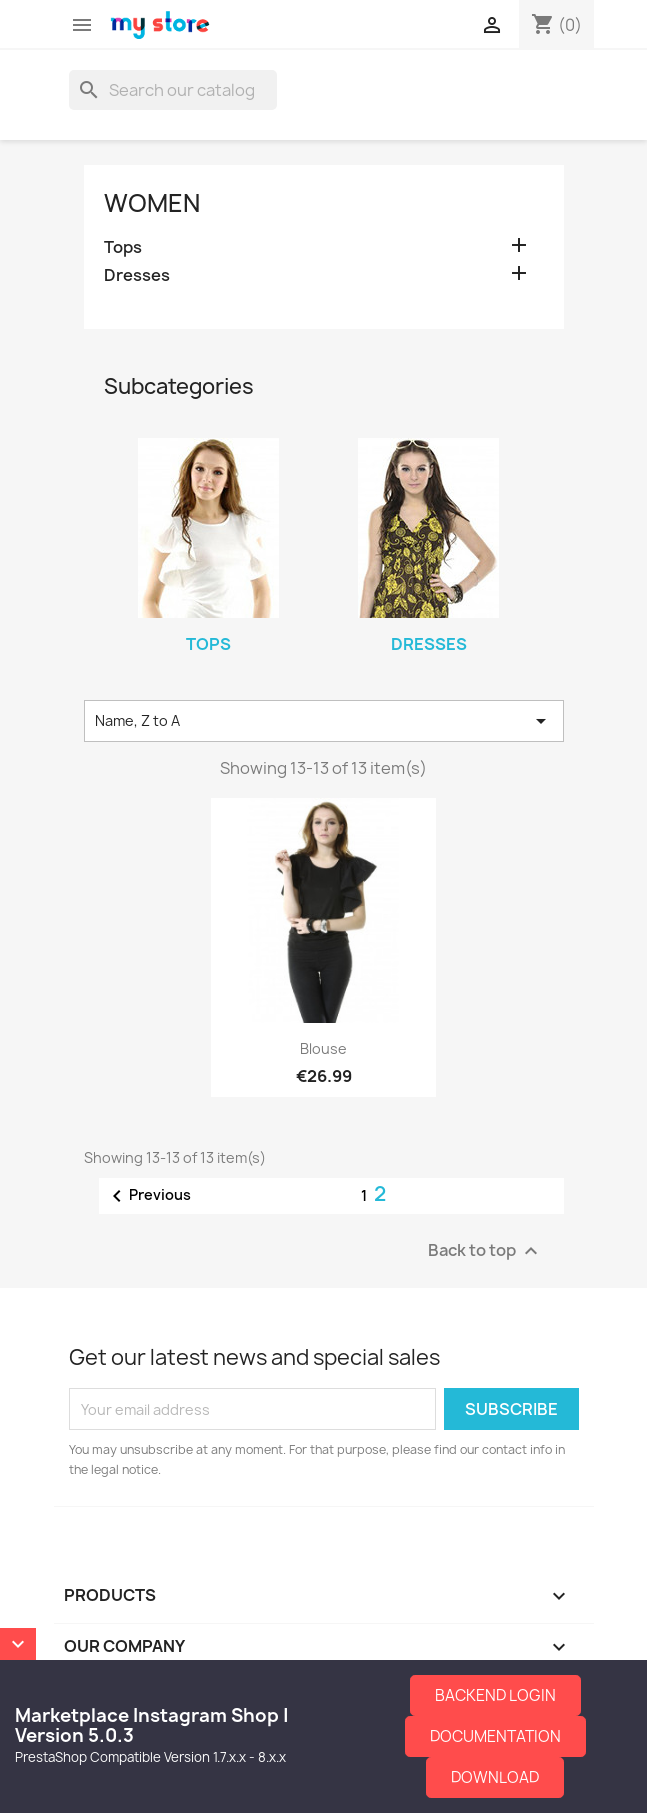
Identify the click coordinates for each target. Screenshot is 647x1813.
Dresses (137, 275)
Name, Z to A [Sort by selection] (324, 721)
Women (152, 203)
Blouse (323, 1048)
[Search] (173, 90)
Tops (123, 247)
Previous (148, 1196)
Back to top (485, 1251)
